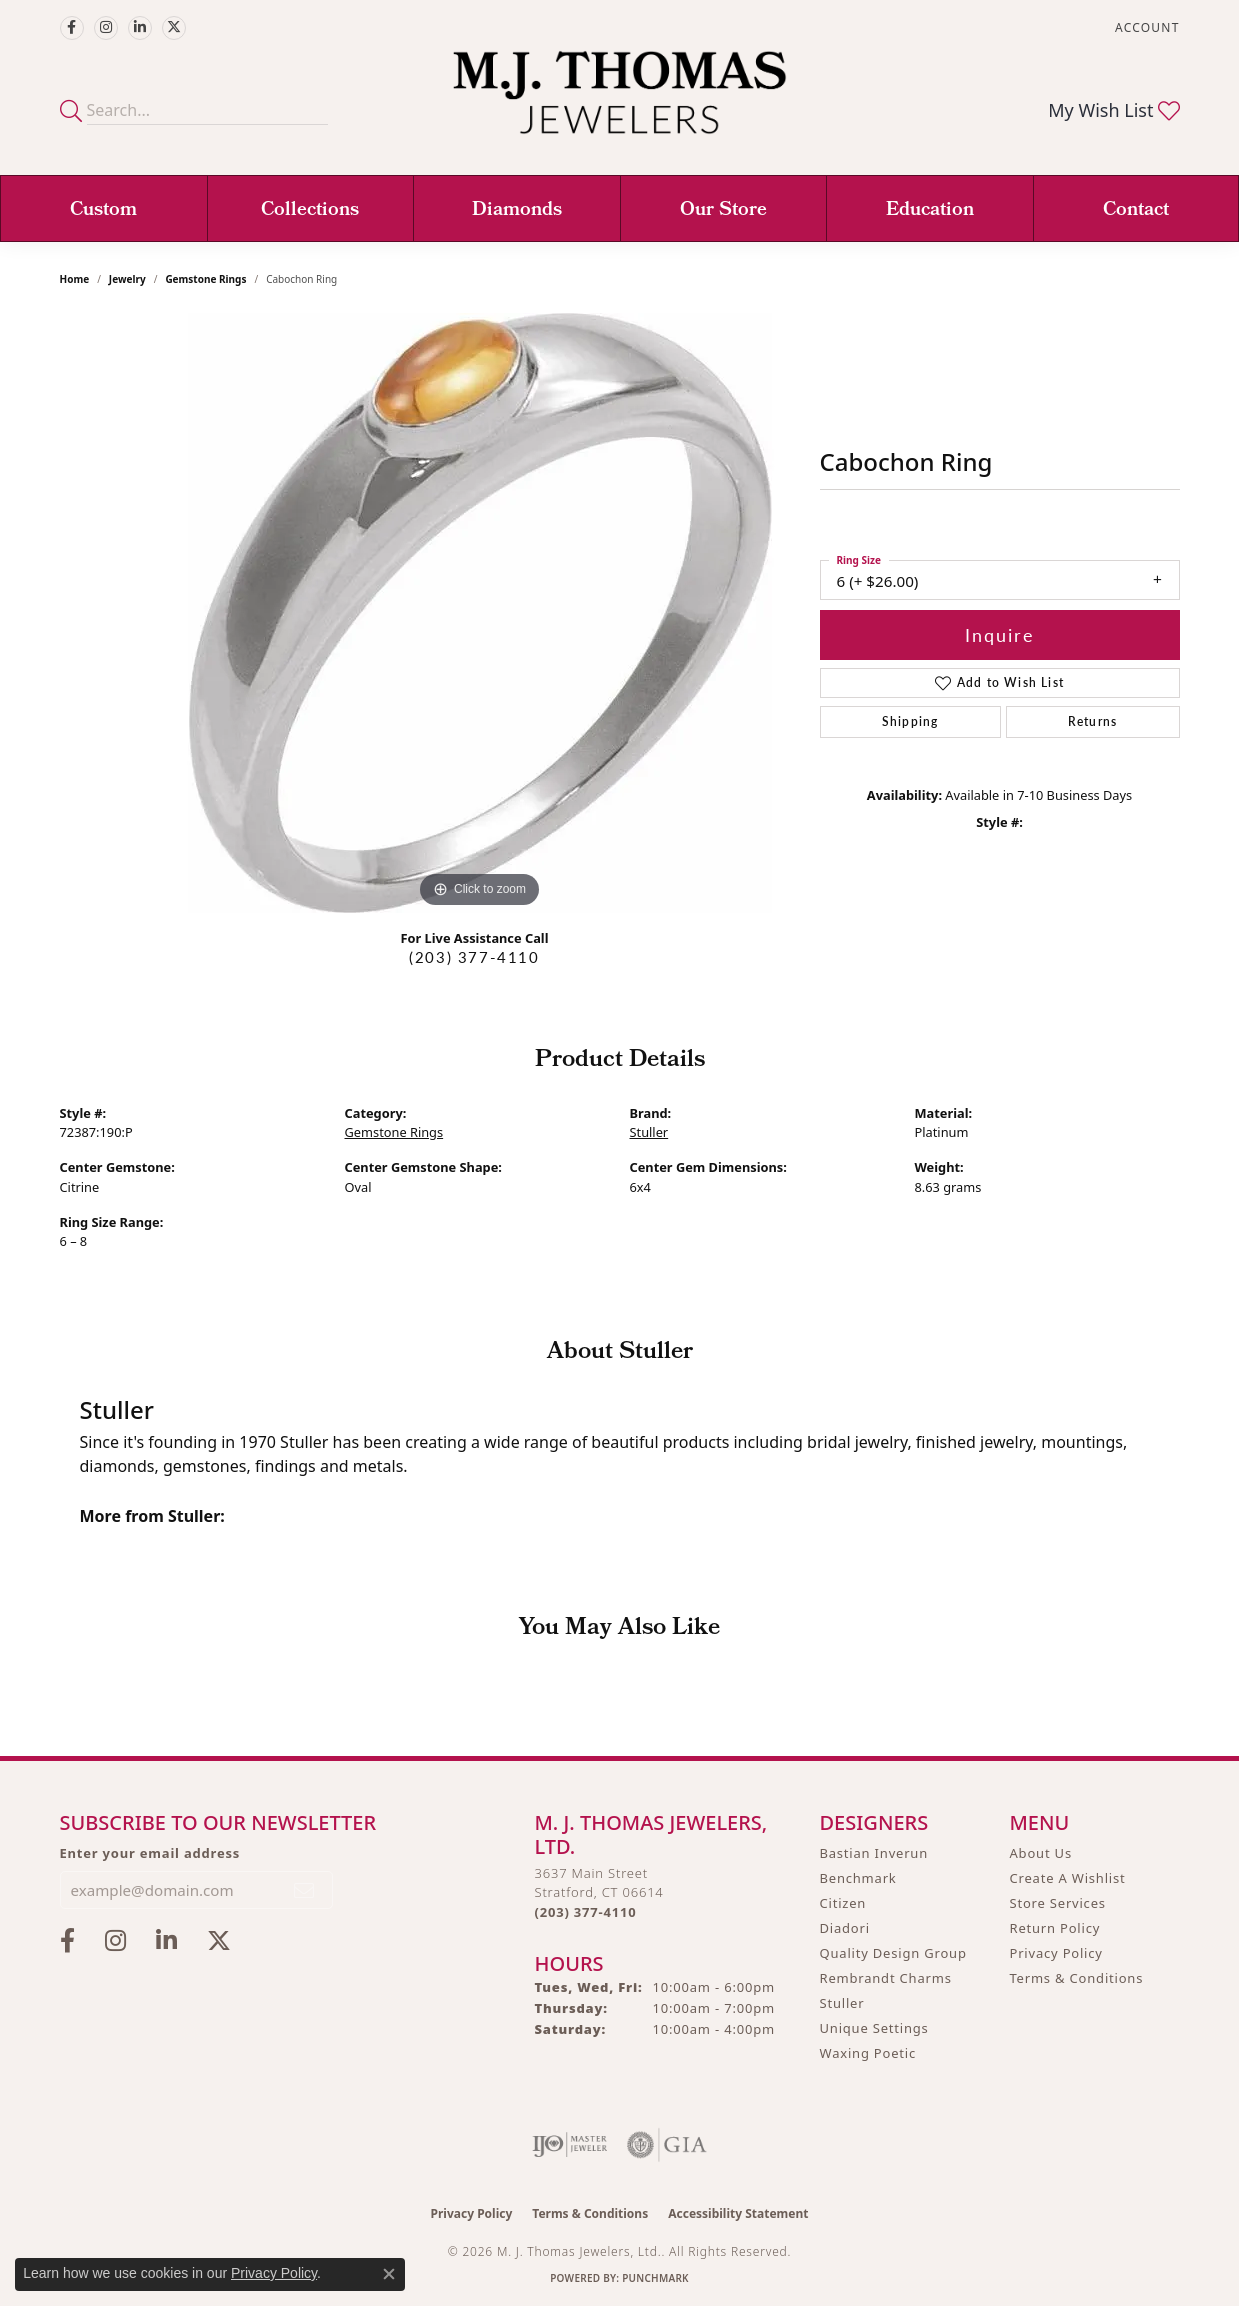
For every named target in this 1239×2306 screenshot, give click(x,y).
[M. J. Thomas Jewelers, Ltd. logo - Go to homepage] (619, 102)
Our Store (723, 211)
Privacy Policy (1056, 1953)
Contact (1136, 211)
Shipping (910, 721)
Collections (310, 211)
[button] (1145, 27)
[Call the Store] (586, 1912)
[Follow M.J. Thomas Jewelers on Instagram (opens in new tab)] (106, 28)
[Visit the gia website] (667, 2145)
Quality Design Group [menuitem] (893, 1953)
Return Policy (1055, 1928)
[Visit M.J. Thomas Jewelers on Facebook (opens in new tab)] (72, 28)
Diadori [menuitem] (845, 1928)
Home (75, 279)
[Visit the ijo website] (569, 2145)
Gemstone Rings (205, 279)
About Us (1041, 1853)
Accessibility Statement (738, 2213)
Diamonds (517, 211)
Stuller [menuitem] (842, 2003)
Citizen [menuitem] (843, 1903)
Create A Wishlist (1068, 1878)
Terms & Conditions (1077, 1978)
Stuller (649, 1132)
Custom (103, 211)
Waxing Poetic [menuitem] (868, 2053)
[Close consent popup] (389, 2274)
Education (930, 211)
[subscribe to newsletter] (305, 1890)
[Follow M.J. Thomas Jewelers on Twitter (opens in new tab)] (174, 28)
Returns (1092, 721)
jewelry (127, 279)
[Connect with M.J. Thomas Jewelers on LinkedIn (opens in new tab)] (140, 28)
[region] (480, 613)
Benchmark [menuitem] (858, 1878)
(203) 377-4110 (474, 957)
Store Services (1058, 1903)
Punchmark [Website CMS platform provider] (655, 2278)
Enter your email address (150, 1853)
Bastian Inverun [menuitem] (874, 1853)
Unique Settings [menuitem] (874, 2028)
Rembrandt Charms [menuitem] (886, 1978)
